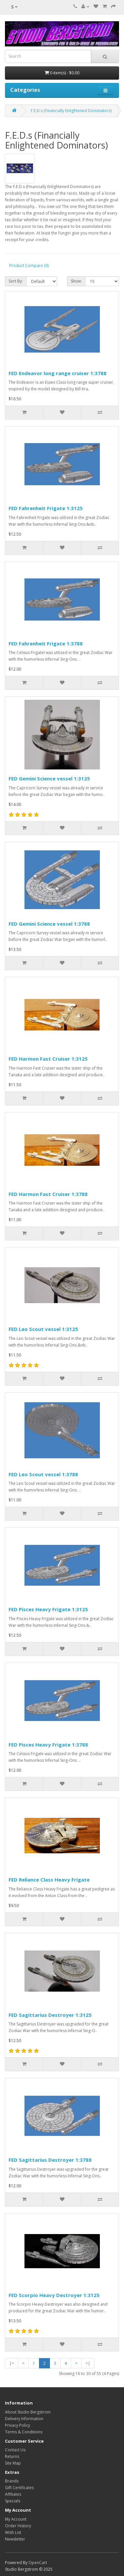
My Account (15, 2519)
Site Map (13, 2463)
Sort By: (16, 281)
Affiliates (13, 2494)
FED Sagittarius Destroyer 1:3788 (50, 2159)
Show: (76, 281)
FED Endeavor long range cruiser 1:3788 (57, 373)
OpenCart (37, 2562)
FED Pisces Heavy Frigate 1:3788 (48, 1744)
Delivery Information (24, 2418)
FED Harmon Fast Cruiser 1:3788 (48, 1194)
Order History (18, 2526)
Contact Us (15, 2450)
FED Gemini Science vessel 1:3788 (49, 923)
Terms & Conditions (23, 2432)
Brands (12, 2481)
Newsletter (15, 2539)
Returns (12, 2456)
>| (88, 2363)
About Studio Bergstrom (28, 2412)
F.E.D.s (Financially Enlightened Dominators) (71, 110)
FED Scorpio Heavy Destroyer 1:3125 (54, 2295)
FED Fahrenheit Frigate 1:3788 (46, 643)
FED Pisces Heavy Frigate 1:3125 (48, 1609)
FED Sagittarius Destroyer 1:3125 (50, 2015)
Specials (12, 2501)
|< (11, 2363)
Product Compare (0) (29, 265)
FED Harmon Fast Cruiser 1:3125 (48, 1058)
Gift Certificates (19, 2487)
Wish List (13, 2532)
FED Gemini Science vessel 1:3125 (49, 778)
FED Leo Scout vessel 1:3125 (43, 1329)
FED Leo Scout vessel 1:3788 (43, 1474)
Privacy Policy (17, 2425)
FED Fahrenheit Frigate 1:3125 (46, 508)
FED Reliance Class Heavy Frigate (49, 1879)
